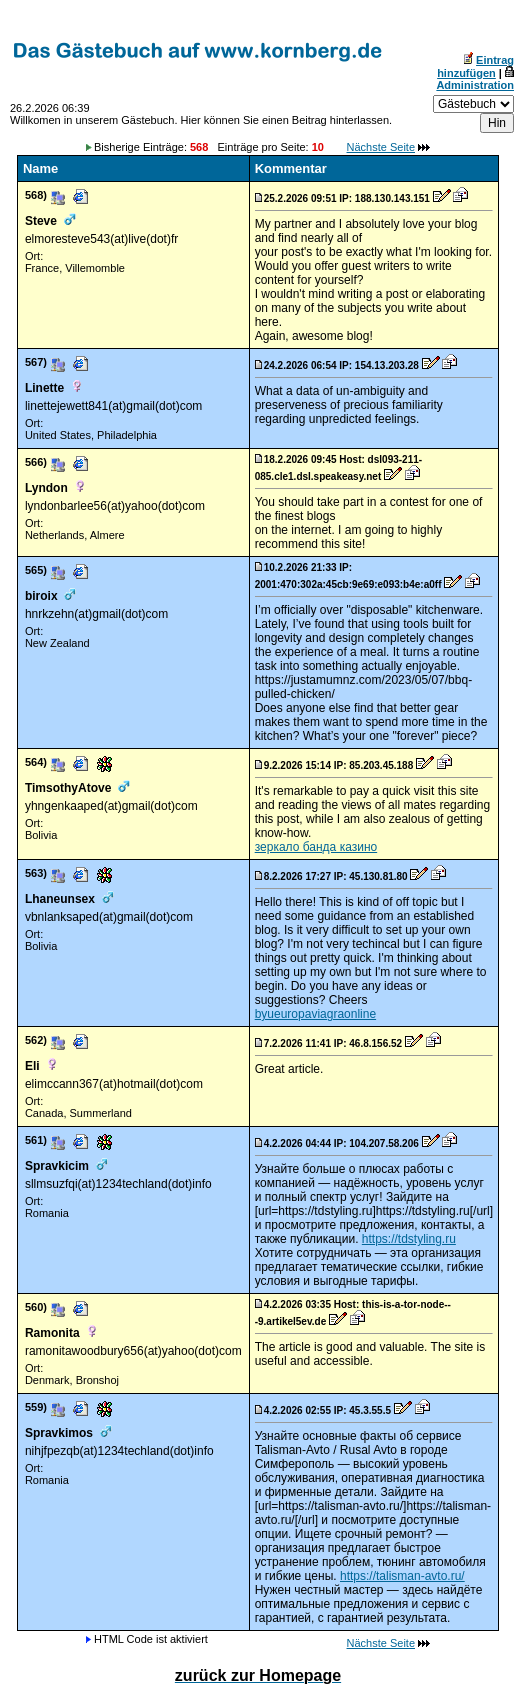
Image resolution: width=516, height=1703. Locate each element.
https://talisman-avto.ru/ (402, 1576)
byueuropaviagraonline (315, 1014)
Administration (475, 85)
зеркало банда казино (316, 847)
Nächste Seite (381, 147)
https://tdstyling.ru (409, 1239)
